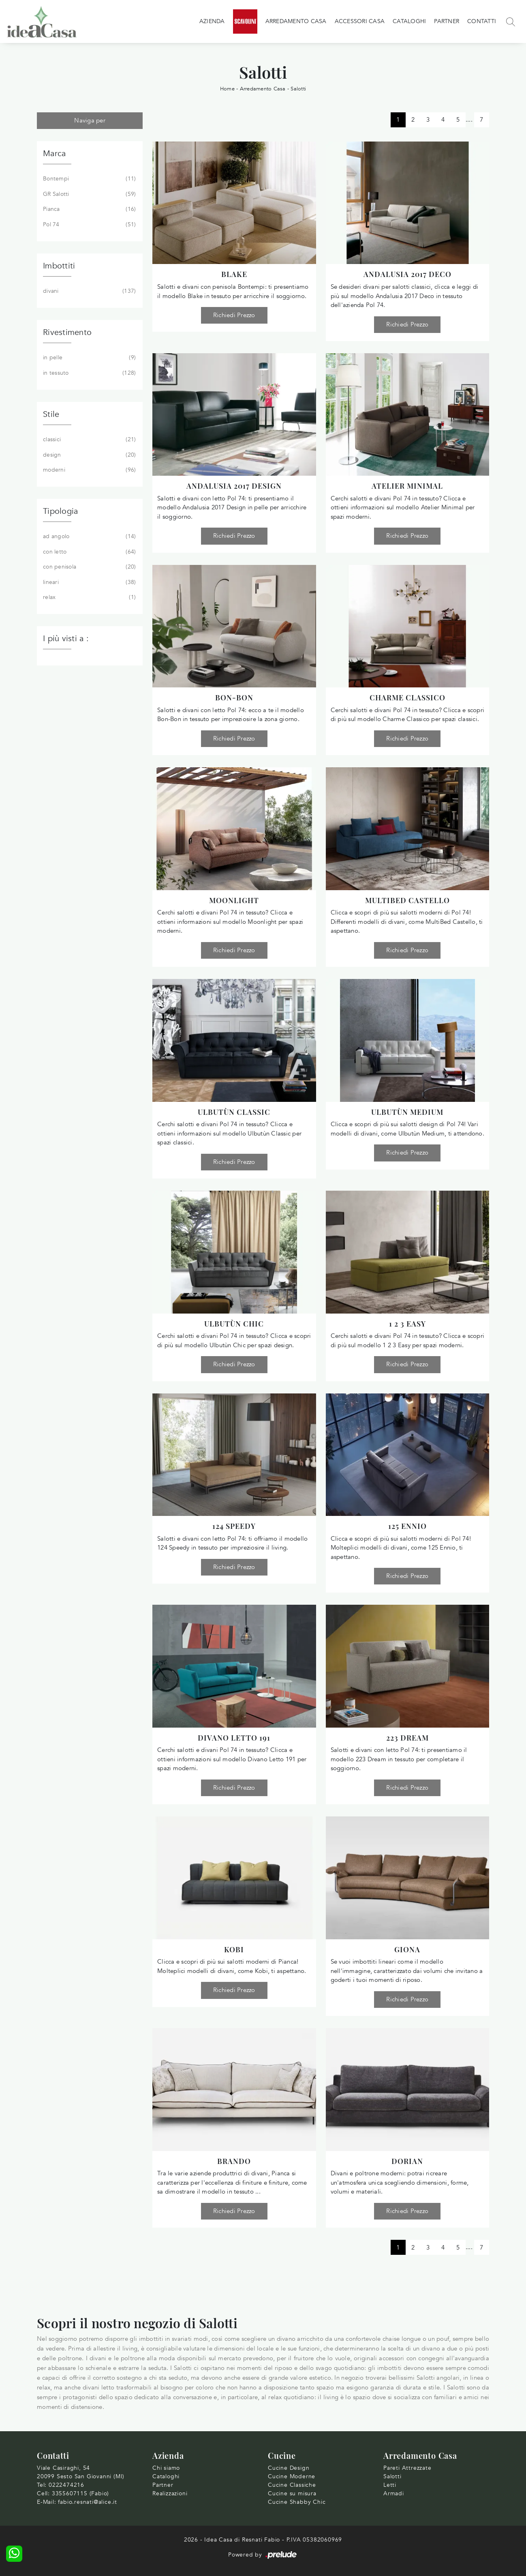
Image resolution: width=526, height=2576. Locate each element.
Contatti (481, 21)
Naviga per (89, 120)
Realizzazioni (169, 2493)
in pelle (88, 357)
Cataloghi (409, 21)
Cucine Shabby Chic (296, 2502)
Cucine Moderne (291, 2476)
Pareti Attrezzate (407, 2468)
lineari (88, 582)
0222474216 (66, 2485)
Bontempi (88, 178)
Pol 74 (88, 224)
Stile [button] (51, 414)
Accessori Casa (360, 21)
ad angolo (88, 536)
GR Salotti (88, 194)
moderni (88, 470)
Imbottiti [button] (59, 265)
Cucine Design (288, 2468)
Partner (446, 21)
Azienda (212, 21)
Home (227, 88)
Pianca (88, 209)
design (88, 455)
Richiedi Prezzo (234, 315)
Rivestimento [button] (67, 332)
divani (88, 291)
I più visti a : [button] (66, 638)
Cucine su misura (292, 2493)
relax (88, 597)
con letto (88, 551)
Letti (389, 2485)
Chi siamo (166, 2468)
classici (88, 439)
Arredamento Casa (296, 21)
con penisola (88, 566)
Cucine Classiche (292, 2485)
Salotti (298, 88)
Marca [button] (54, 153)
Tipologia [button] (60, 511)
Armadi (393, 2493)
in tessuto (88, 373)
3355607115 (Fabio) (80, 2493)
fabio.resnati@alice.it (87, 2502)
